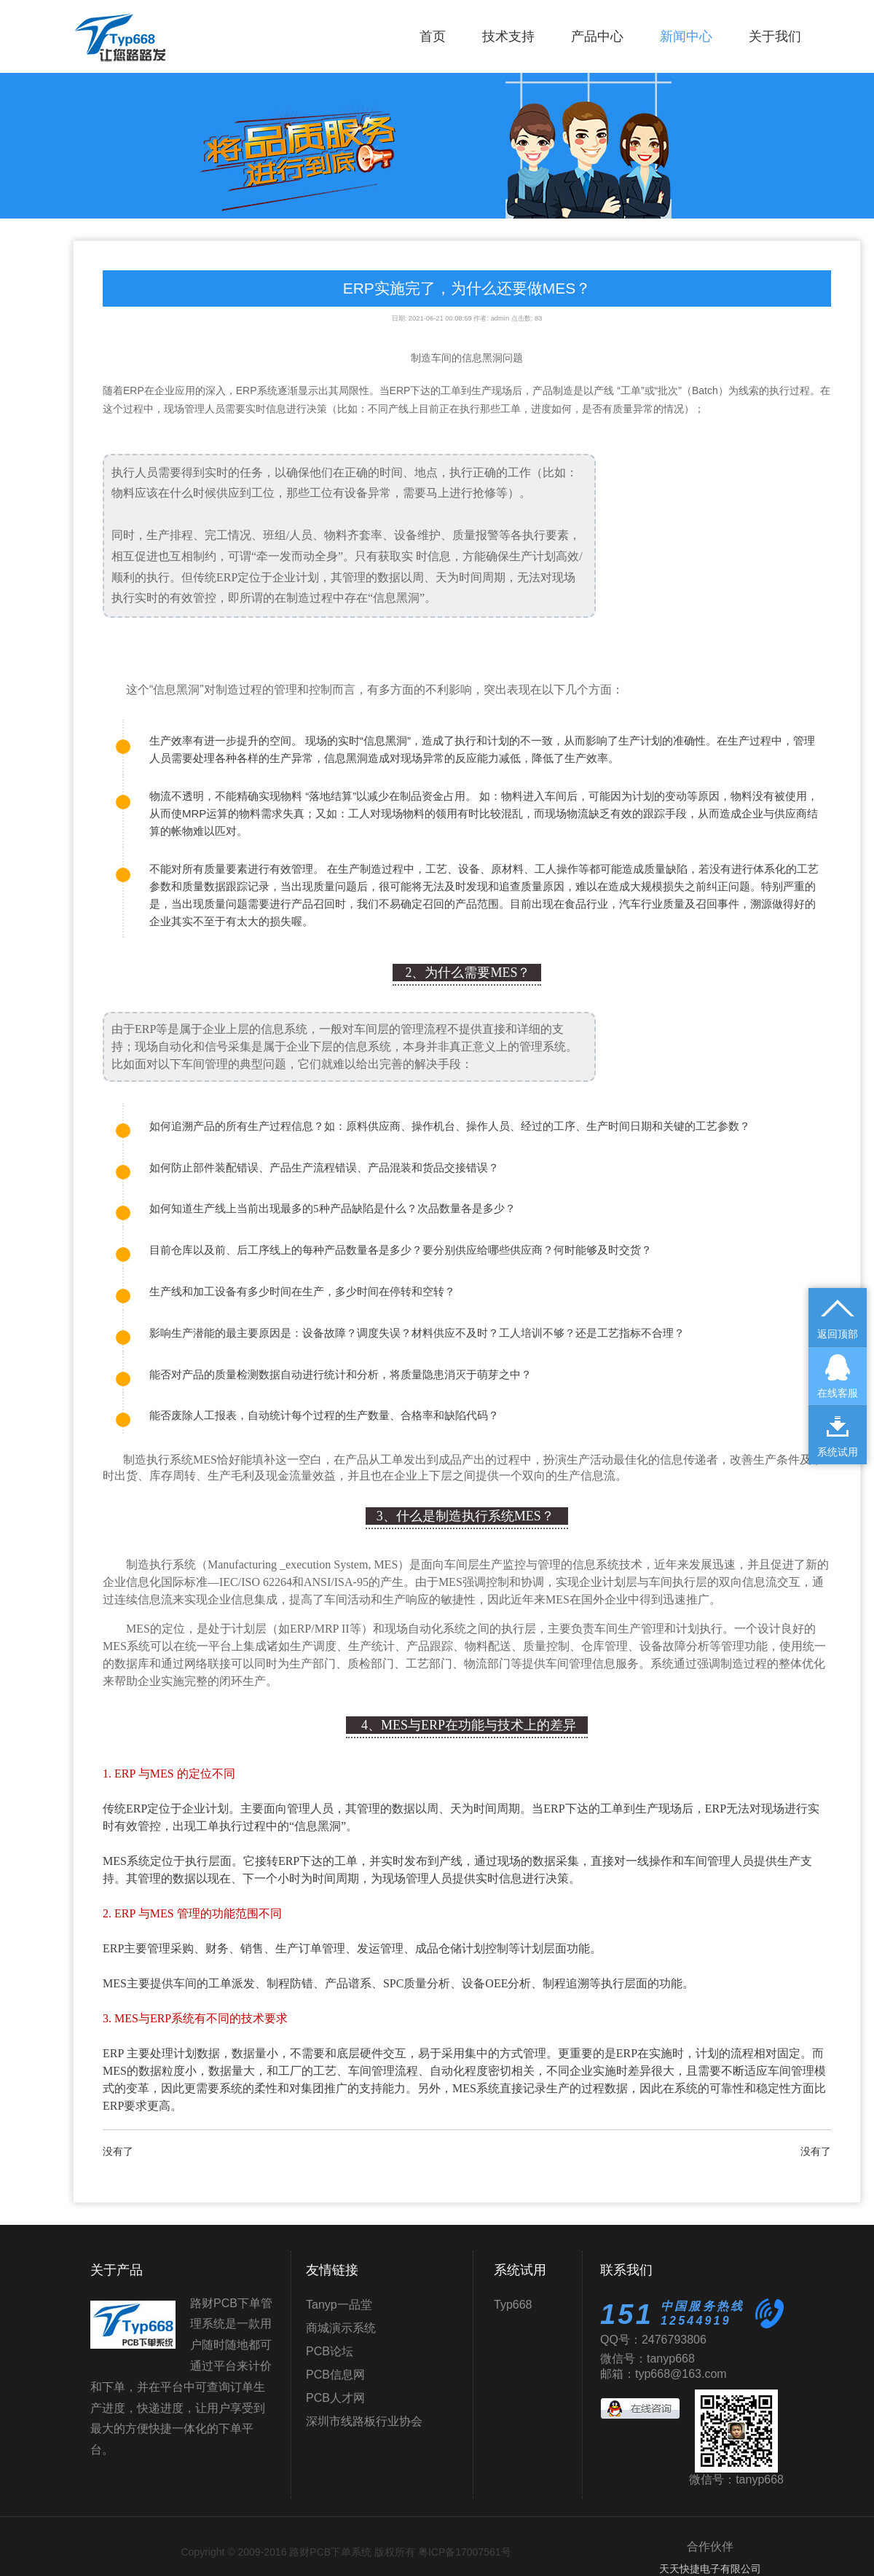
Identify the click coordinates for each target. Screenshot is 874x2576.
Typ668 (513, 2304)
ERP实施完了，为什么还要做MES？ (467, 288)
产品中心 (597, 36)
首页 (433, 36)
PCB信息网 (335, 2374)
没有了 (118, 2151)
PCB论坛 (329, 2351)
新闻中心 (686, 36)
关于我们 (775, 36)
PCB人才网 (335, 2398)
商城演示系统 (341, 2328)
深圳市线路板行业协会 (364, 2421)
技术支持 (508, 36)
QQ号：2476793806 (653, 2339)
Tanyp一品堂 (339, 2304)
